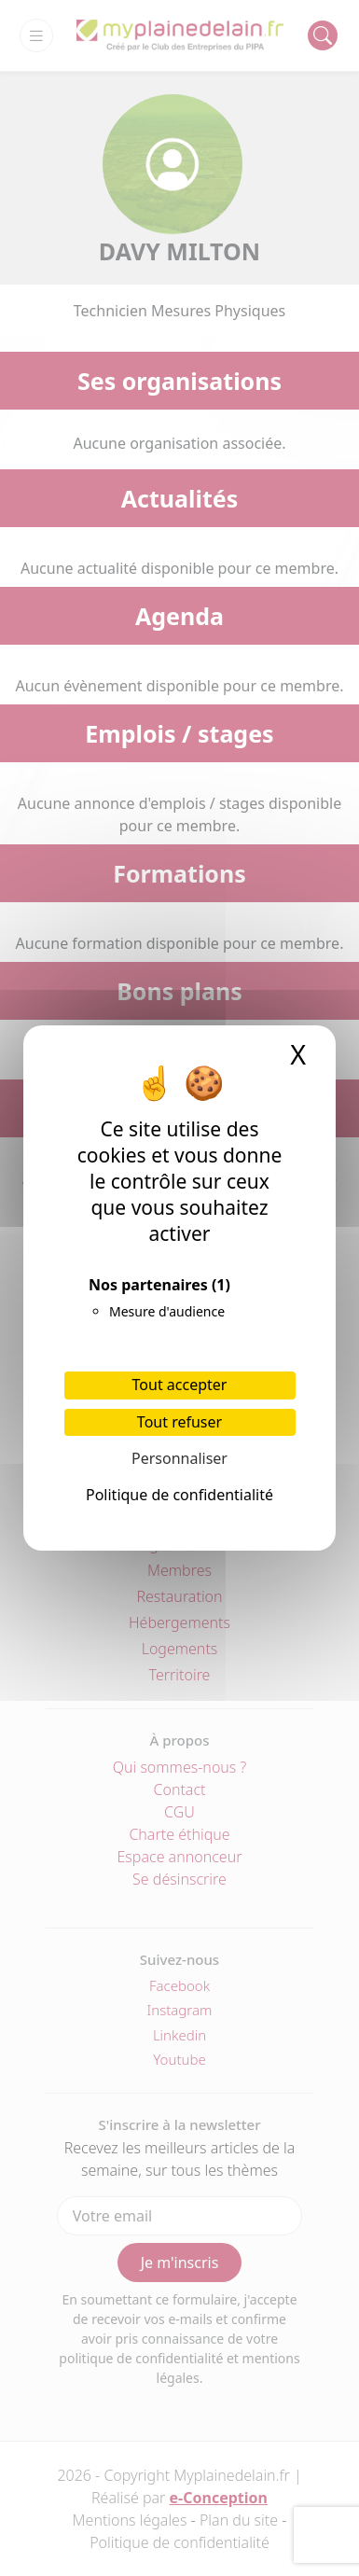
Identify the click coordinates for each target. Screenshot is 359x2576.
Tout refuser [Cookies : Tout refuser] (179, 1422)
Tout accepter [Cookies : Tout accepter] (180, 1384)
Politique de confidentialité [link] (179, 1494)
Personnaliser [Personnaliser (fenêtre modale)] (179, 1458)
